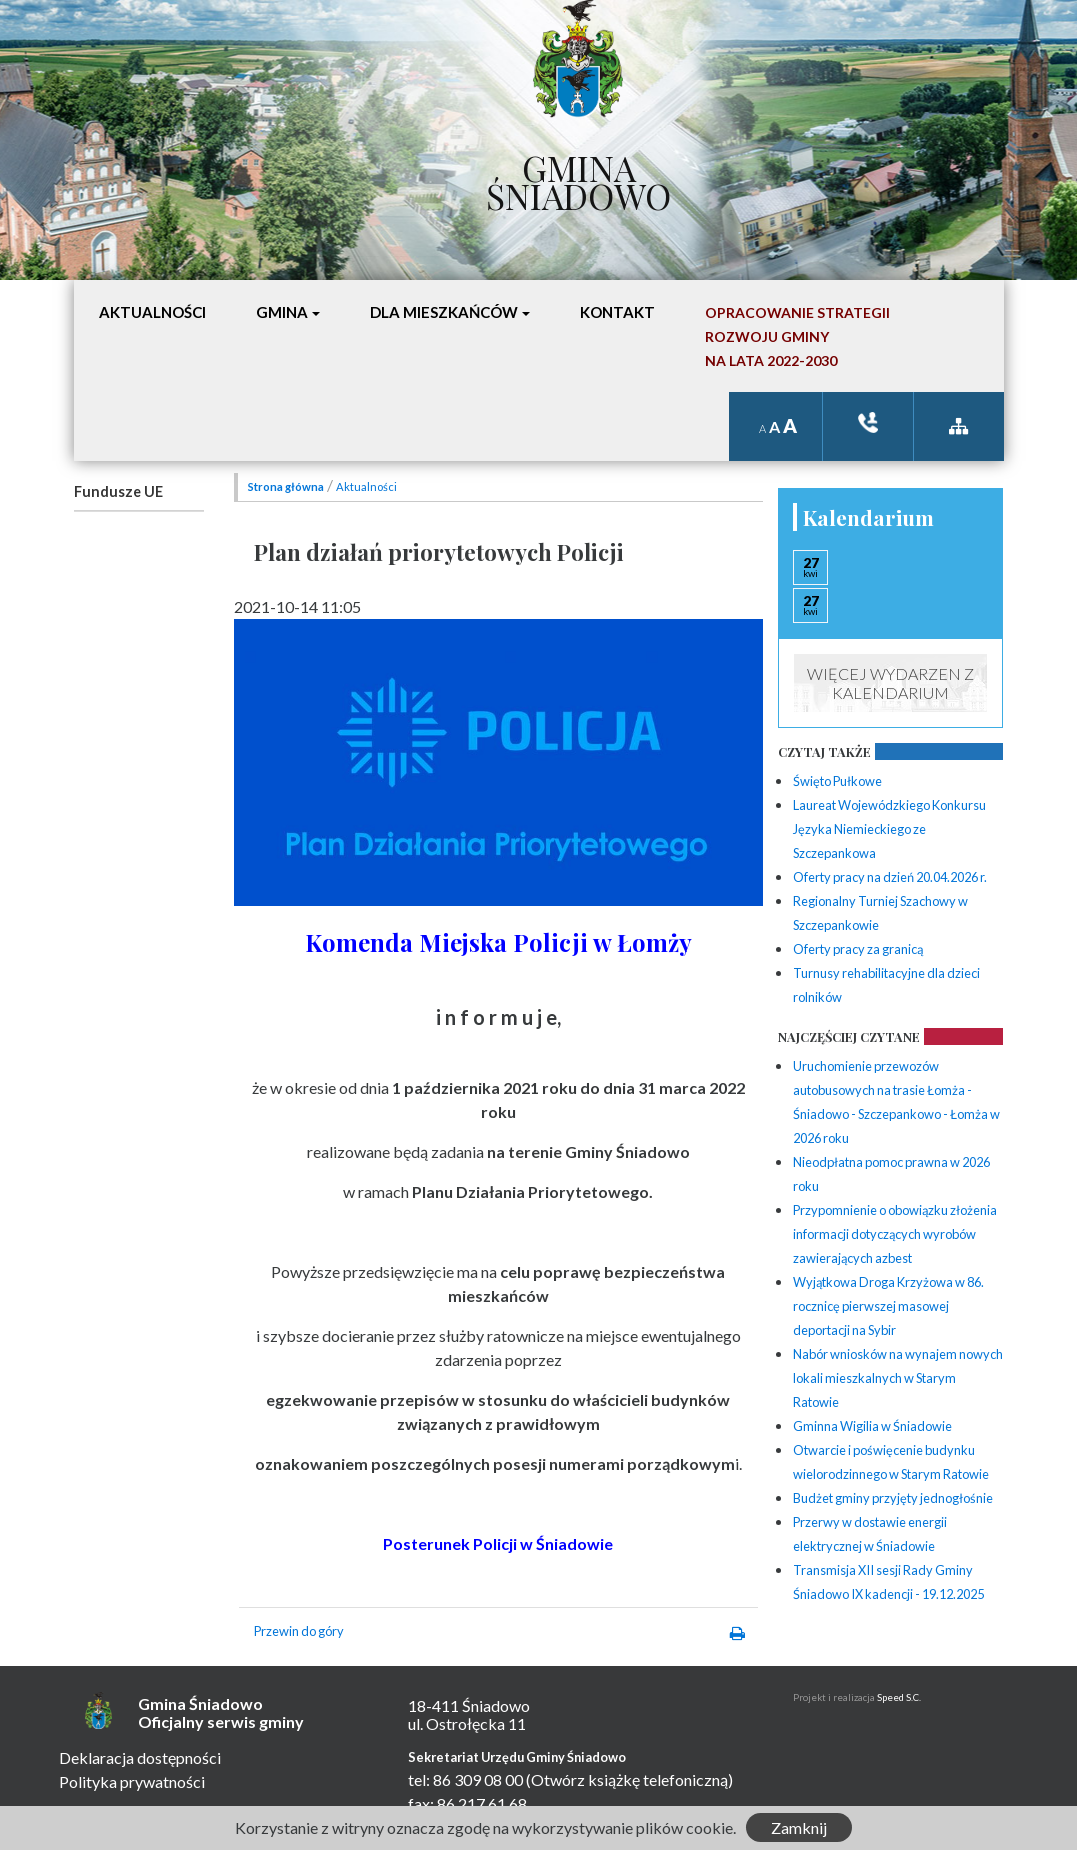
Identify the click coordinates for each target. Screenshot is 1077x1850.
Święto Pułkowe (837, 781)
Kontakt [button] (617, 312)
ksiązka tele (868, 422)
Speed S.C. (899, 1697)
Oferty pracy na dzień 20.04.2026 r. (890, 877)
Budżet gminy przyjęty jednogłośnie (893, 1498)
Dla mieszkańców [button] (444, 312)
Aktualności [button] (152, 312)
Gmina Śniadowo (578, 177)
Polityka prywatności (132, 1781)
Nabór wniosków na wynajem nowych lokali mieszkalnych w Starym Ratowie (898, 1378)
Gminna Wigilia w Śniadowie (872, 1426)
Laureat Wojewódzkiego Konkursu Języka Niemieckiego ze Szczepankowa (889, 829)
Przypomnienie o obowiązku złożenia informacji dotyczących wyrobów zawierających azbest (895, 1234)
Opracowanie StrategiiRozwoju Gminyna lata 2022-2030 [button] (797, 336)
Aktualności (366, 486)
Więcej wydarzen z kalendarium (890, 683)
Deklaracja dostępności (140, 1757)
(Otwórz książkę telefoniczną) (629, 1779)
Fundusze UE (118, 491)
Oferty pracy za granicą (858, 949)
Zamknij (799, 1827)
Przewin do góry (299, 1631)
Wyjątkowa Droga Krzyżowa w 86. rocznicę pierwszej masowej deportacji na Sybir (888, 1306)
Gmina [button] (282, 312)
